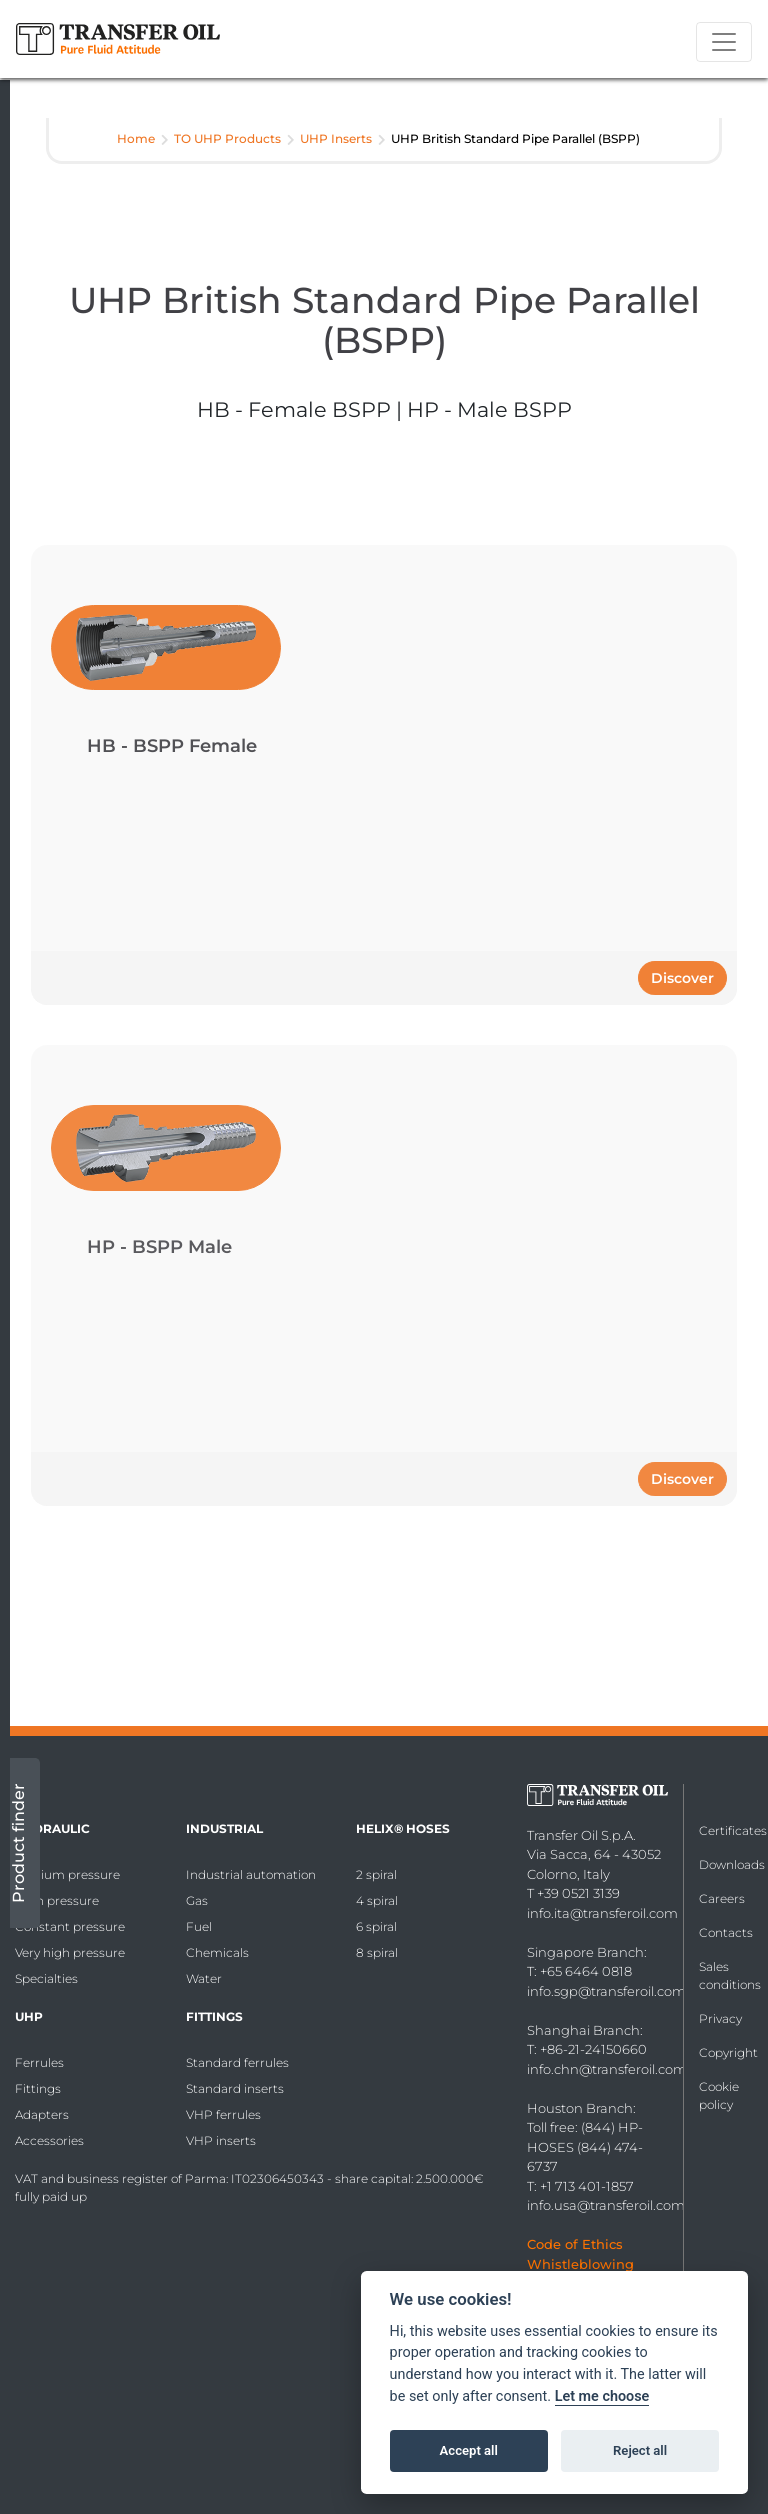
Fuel (199, 1926)
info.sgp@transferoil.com (606, 1991)
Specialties (46, 1978)
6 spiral (376, 1926)
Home (136, 138)
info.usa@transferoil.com (606, 2205)
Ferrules (39, 2062)
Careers (722, 1898)
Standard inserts (235, 2088)
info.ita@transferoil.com (602, 1913)
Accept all (469, 2450)
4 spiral (377, 1900)
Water (204, 1978)
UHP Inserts (336, 138)
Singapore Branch (585, 1952)
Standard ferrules (237, 2062)
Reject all (640, 2450)
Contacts (726, 1932)
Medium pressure (67, 1874)
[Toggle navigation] (724, 42)
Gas (197, 1900)
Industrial (224, 1828)
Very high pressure (70, 1952)
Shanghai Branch (583, 2030)
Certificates (733, 1830)
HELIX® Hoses (403, 1828)
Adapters (42, 2114)
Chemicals (217, 1952)
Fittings (38, 2088)
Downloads (732, 1864)
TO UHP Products (227, 138)
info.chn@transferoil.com (607, 2069)
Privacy (720, 2018)
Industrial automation (251, 1874)
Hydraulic (52, 1828)
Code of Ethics (575, 2244)
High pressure (57, 1900)
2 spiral (376, 1874)
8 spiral (377, 1952)
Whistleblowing (580, 2264)
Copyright (728, 2052)
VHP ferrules (223, 2114)
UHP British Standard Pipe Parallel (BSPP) (515, 138)
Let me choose (602, 2396)
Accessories (49, 2140)
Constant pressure (70, 1926)
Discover (682, 978)
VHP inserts (221, 2140)
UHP (29, 2016)
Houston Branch (580, 2108)
